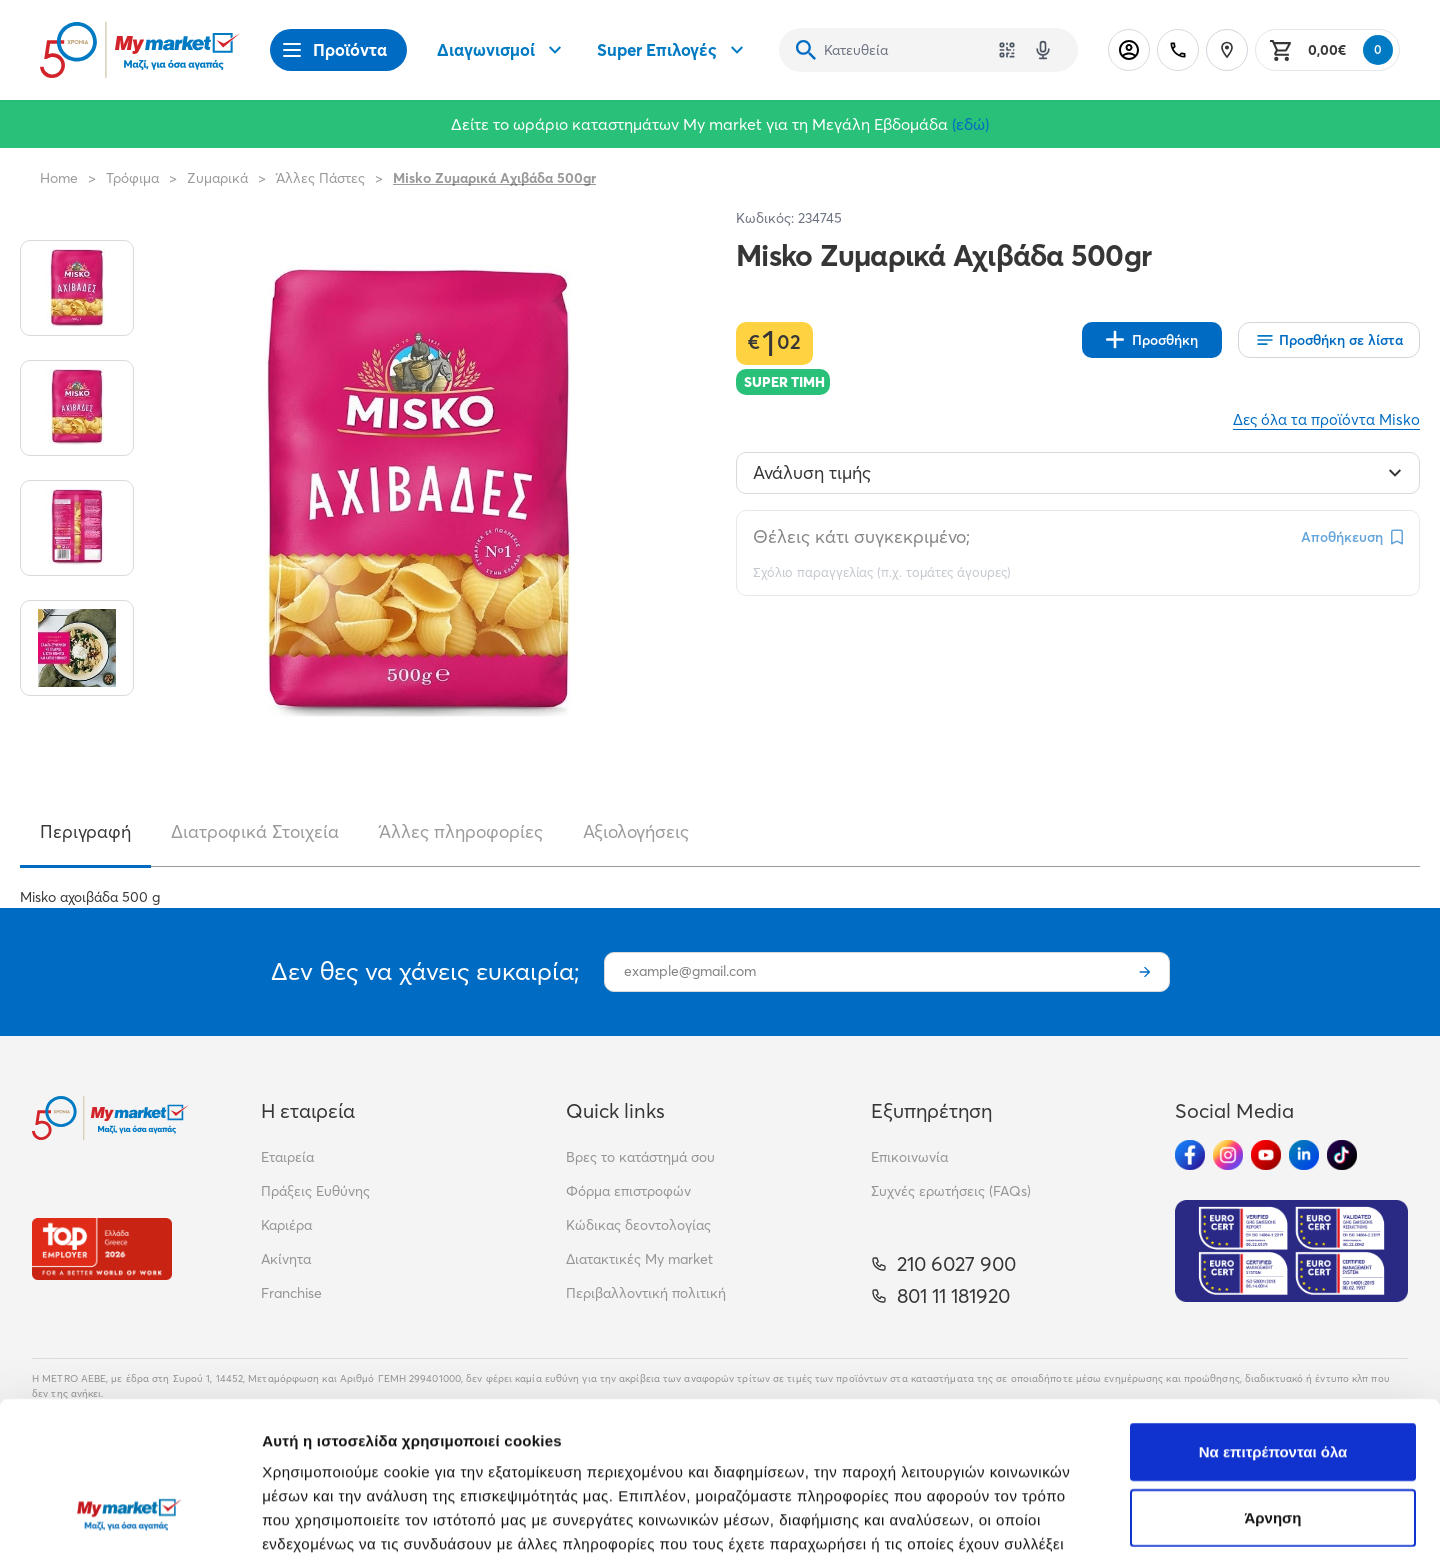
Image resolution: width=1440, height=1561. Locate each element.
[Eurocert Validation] (1291, 1251)
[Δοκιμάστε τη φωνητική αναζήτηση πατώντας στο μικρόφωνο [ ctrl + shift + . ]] (1043, 50)
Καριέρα (286, 1225)
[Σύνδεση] (1129, 50)
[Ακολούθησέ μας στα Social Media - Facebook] (1190, 1155)
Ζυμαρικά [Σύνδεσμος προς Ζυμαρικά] (217, 178)
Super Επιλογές (673, 50)
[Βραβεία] (102, 1248)
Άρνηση (1272, 1390)
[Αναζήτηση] (806, 50)
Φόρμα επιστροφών (628, 1191)
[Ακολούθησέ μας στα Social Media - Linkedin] (1304, 1155)
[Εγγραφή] (1145, 972)
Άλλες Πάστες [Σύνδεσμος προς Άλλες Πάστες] (320, 178)
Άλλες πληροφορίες (461, 831)
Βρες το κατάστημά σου (640, 1157)
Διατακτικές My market (639, 1259)
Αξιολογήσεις (636, 831)
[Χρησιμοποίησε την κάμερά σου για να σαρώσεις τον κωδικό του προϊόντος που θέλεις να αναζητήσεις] (1007, 50)
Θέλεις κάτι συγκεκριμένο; (861, 536)
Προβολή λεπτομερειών (1188, 1521)
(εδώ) (970, 124)
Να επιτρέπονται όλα (1273, 1324)
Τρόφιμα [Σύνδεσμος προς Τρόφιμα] (132, 178)
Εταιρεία (287, 1157)
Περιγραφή (85, 831)
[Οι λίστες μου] (1329, 340)
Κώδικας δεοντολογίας (638, 1225)
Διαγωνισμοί (502, 50)
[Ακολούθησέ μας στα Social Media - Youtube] (1266, 1155)
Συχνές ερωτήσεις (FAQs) (951, 1191)
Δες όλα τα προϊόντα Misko (1326, 419)
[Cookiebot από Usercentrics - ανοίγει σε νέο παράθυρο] (129, 1522)
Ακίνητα (286, 1259)
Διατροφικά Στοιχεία (255, 831)
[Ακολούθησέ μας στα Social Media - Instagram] (1228, 1155)
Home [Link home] (59, 178)
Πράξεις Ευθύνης (315, 1191)
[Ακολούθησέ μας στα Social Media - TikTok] (1342, 1155)
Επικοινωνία (909, 1157)
